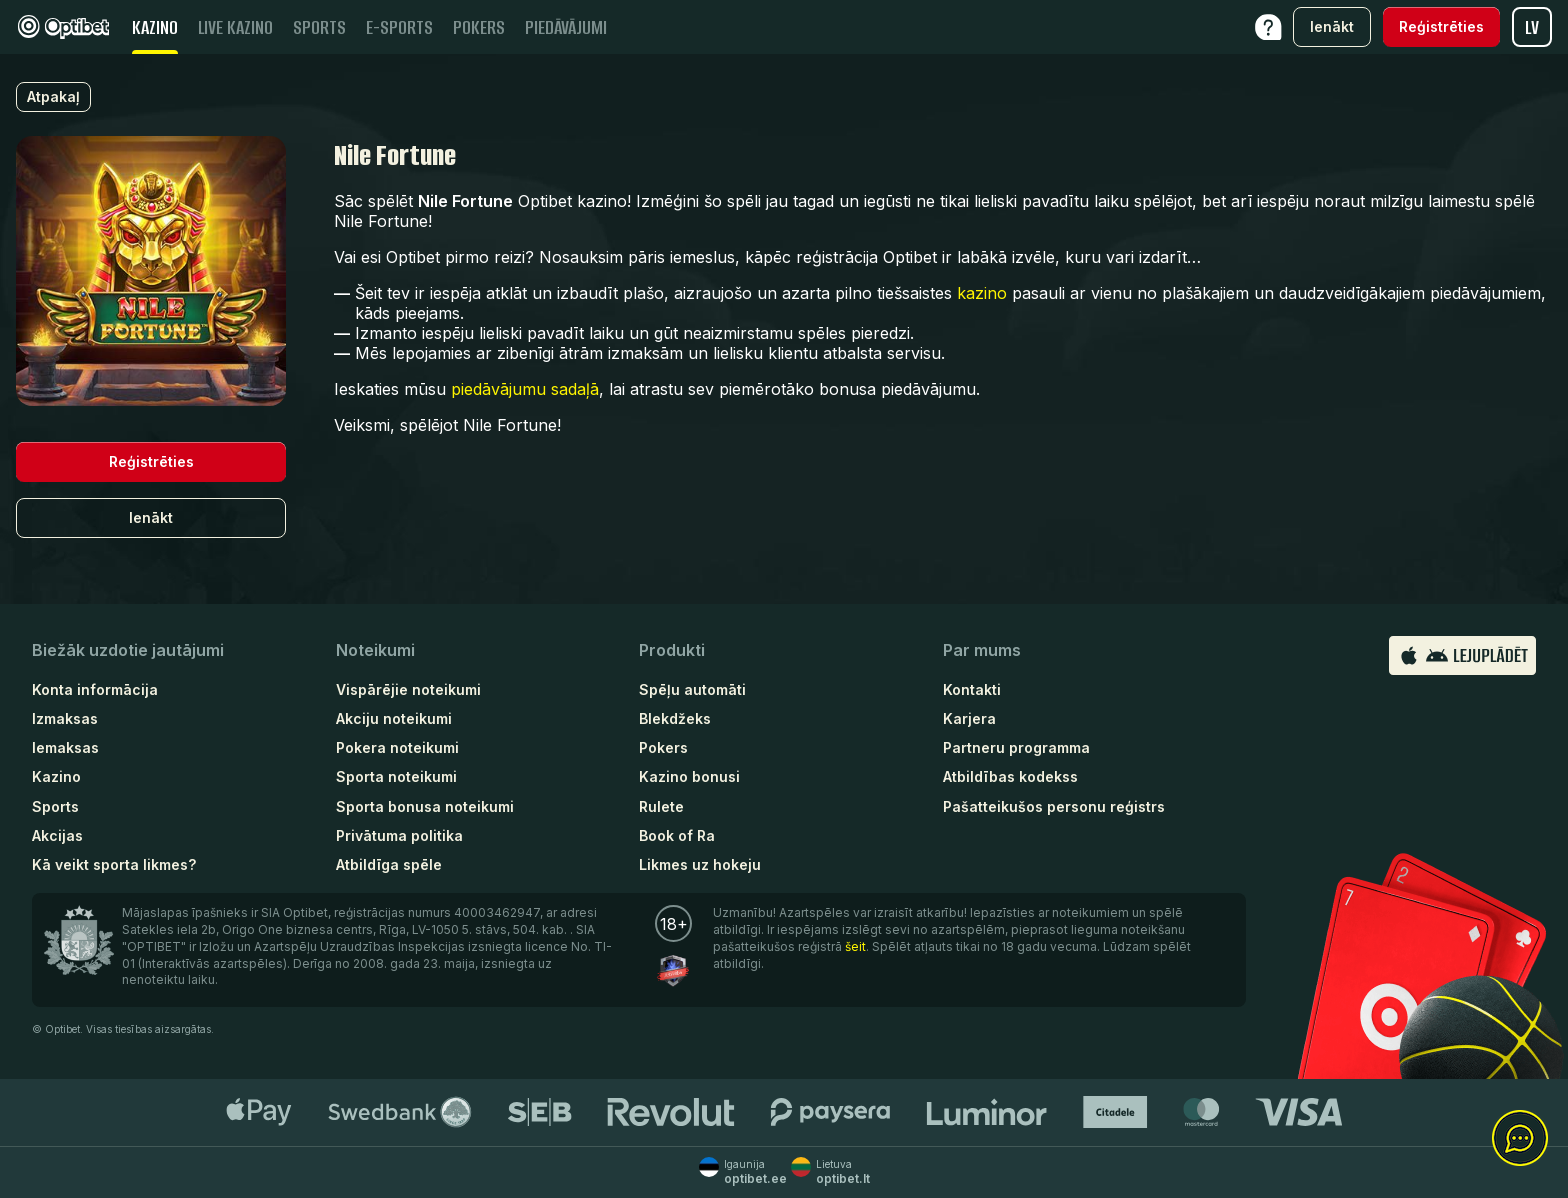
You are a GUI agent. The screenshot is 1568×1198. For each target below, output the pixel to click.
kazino (982, 293)
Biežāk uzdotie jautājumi (128, 650)
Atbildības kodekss (1010, 776)
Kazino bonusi (689, 776)
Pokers (663, 747)
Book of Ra (677, 835)
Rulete (661, 806)
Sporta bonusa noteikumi (425, 806)
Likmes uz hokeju (700, 864)
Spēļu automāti (692, 689)
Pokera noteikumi (397, 747)
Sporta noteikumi (396, 776)
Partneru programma (1016, 747)
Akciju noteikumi (394, 718)
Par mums (982, 650)
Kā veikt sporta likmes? (114, 864)
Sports (55, 806)
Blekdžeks (675, 718)
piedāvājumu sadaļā (525, 389)
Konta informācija (95, 689)
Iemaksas (65, 747)
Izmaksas (65, 718)
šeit (855, 946)
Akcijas (57, 835)
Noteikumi (375, 650)
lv (1532, 27)
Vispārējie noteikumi (408, 689)
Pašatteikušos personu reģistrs (1054, 806)
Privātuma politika (399, 835)
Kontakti (972, 689)
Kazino (56, 776)
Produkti (672, 650)
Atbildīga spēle (389, 864)
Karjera (969, 718)
